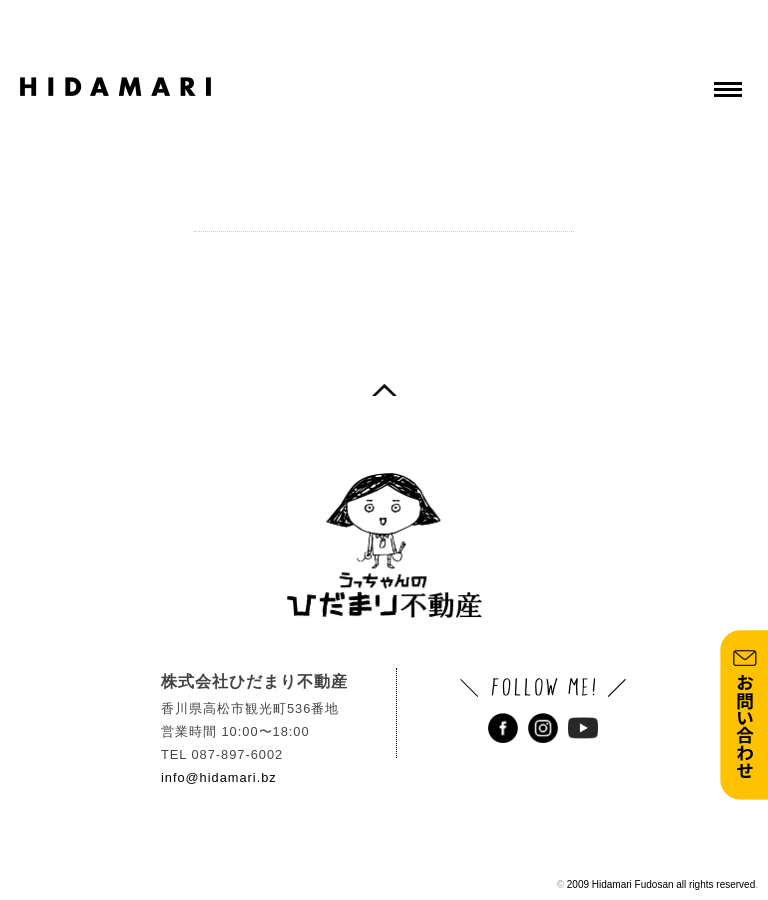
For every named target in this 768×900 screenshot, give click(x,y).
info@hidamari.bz (219, 777)
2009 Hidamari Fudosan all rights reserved (661, 884)
